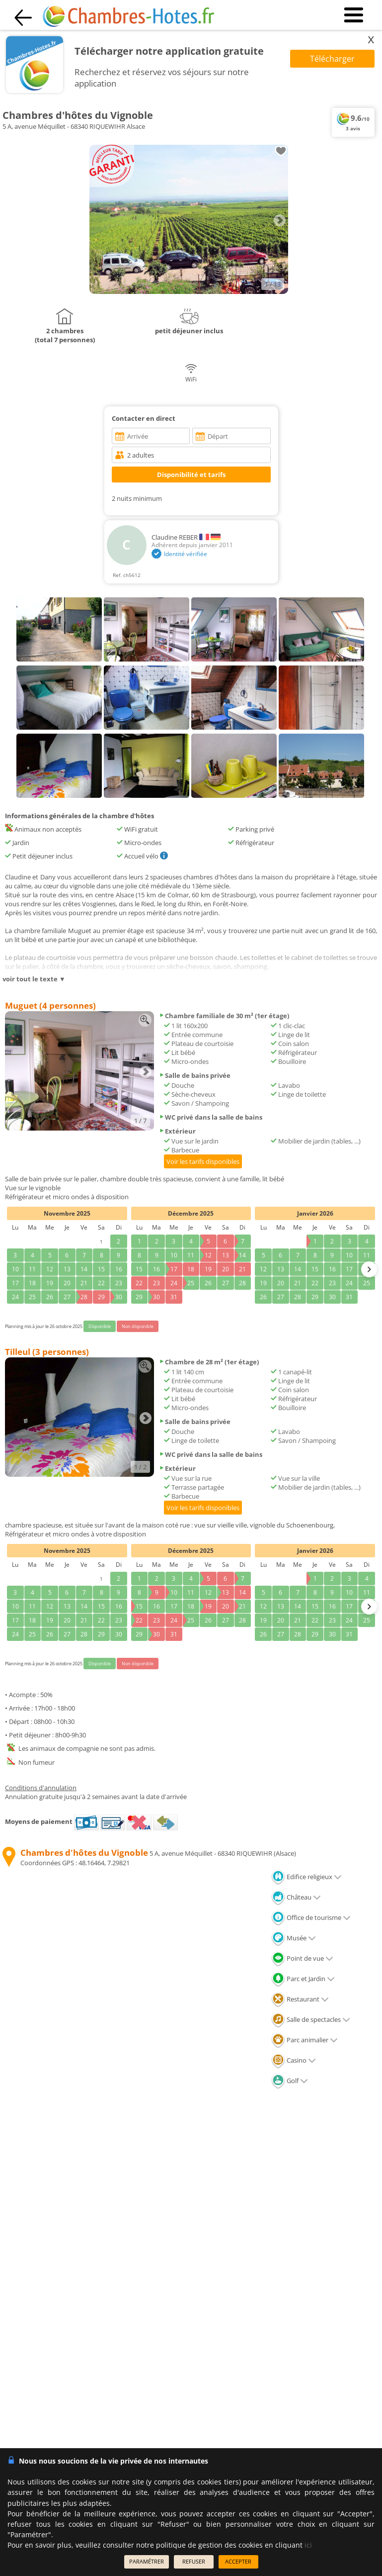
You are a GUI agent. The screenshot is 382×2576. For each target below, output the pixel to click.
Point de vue (302, 1958)
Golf (289, 2080)
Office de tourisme (311, 1917)
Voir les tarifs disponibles (202, 1161)
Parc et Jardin (303, 1978)
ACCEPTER (238, 2561)
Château (296, 1897)
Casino (293, 2060)
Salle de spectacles (310, 2019)
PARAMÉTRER (146, 2561)
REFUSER (193, 2561)
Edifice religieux (306, 1876)
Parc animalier (304, 2039)
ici (308, 2545)
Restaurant (300, 1999)
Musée (293, 1937)
